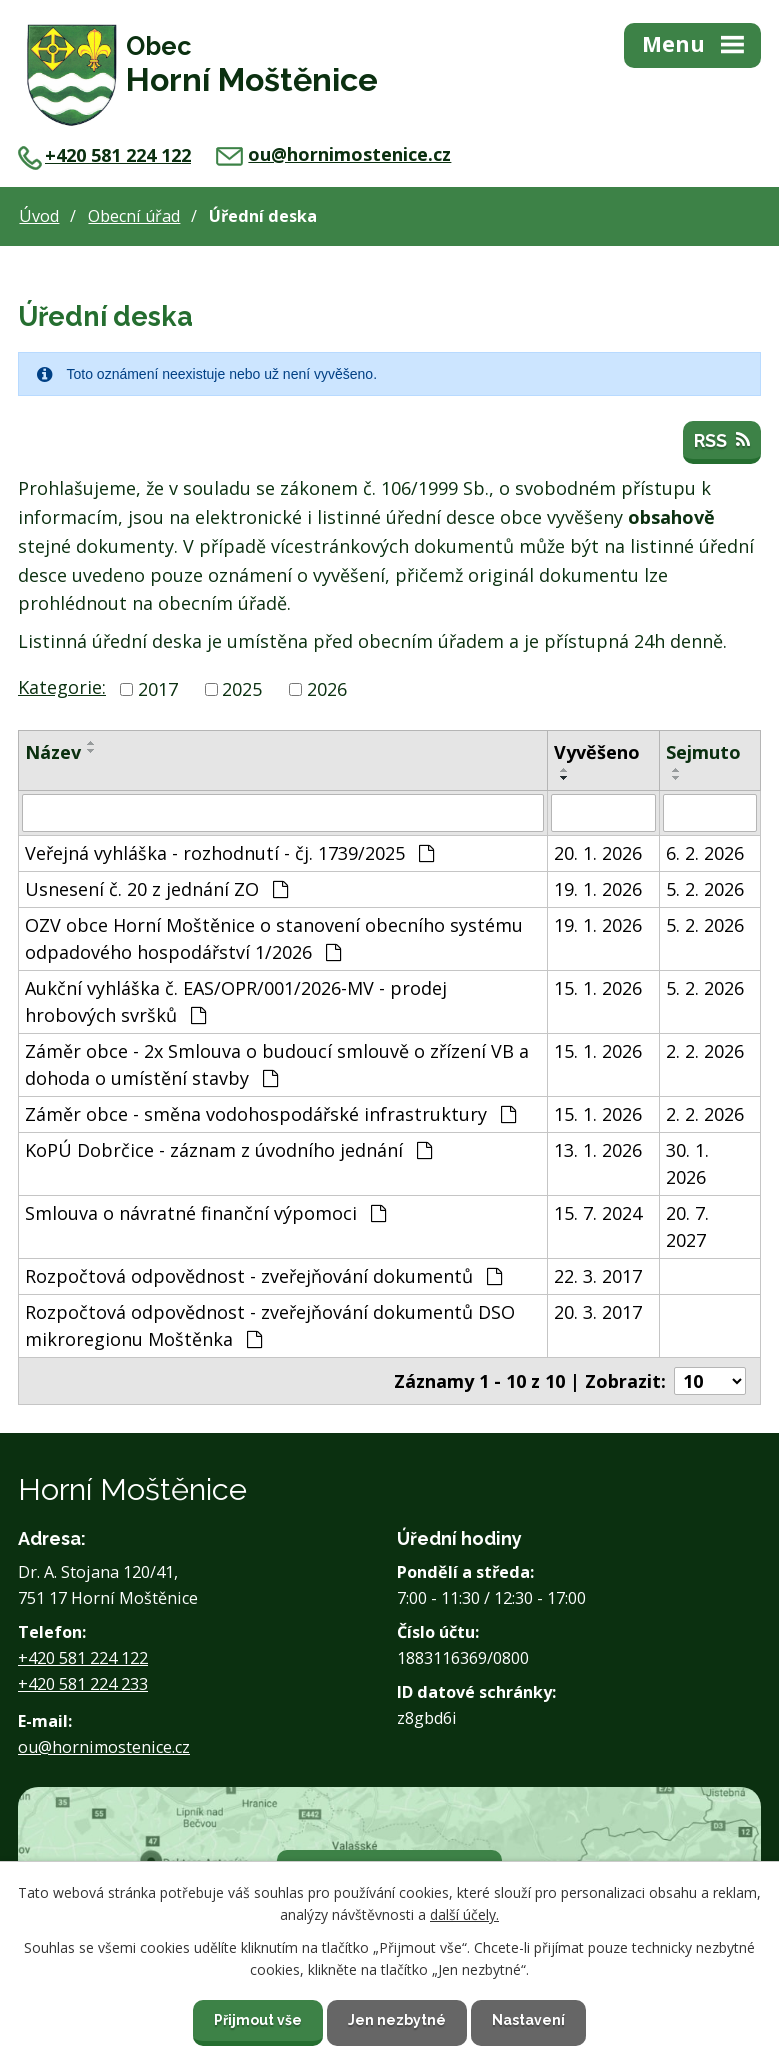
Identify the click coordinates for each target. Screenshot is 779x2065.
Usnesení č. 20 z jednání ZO (156, 889)
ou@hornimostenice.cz (333, 154)
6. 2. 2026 (705, 853)
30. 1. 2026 (687, 1163)
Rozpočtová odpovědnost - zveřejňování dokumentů (263, 1276)
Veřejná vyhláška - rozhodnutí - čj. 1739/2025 (229, 853)
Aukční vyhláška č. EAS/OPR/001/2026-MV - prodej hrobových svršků (236, 1001)
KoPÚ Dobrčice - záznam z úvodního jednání (228, 1150)
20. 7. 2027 (687, 1226)
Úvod (39, 216)
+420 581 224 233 (83, 1684)
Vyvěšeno (597, 752)
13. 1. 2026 (598, 1150)
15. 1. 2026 (598, 988)
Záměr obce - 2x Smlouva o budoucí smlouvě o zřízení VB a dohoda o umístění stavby (277, 1064)
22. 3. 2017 (598, 1276)
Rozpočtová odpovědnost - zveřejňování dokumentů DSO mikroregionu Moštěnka (270, 1325)
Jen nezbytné (397, 2020)
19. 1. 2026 (598, 889)
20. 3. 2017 (598, 1312)
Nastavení (528, 2020)
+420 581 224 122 (104, 155)
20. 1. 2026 (598, 853)
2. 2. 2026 (705, 1051)
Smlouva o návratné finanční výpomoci (205, 1213)
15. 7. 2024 (598, 1213)
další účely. (464, 1914)
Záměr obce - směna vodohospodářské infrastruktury (270, 1114)
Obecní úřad (134, 216)
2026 (327, 689)
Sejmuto (703, 752)
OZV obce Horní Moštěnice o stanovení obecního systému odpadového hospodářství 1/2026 (274, 938)
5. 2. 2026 (705, 889)
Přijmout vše (258, 2020)
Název (53, 752)
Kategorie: (62, 687)
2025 (242, 689)
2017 (158, 689)
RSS (722, 440)
